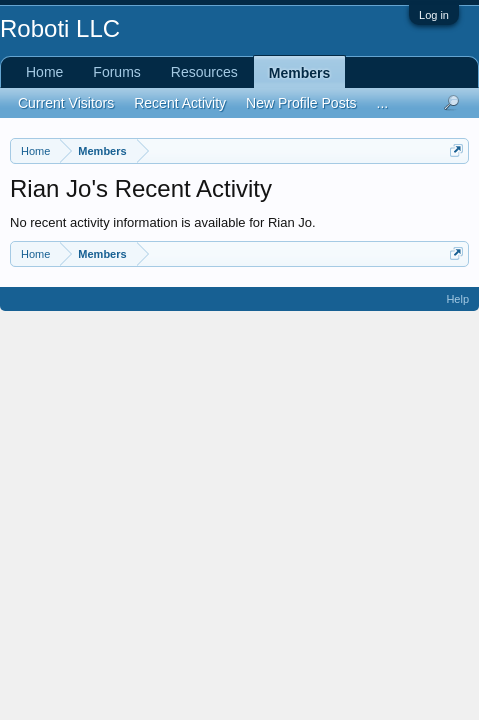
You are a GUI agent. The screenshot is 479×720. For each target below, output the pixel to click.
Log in (434, 15)
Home (44, 72)
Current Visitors (66, 103)
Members (299, 73)
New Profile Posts (301, 103)
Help (457, 299)
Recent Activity (180, 103)
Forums (116, 72)
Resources (204, 72)
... (383, 103)
